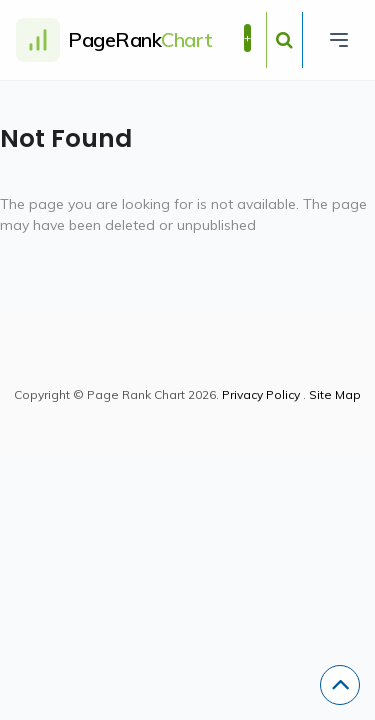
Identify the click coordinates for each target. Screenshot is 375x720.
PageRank (140, 39)
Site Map (335, 394)
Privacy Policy (261, 394)
